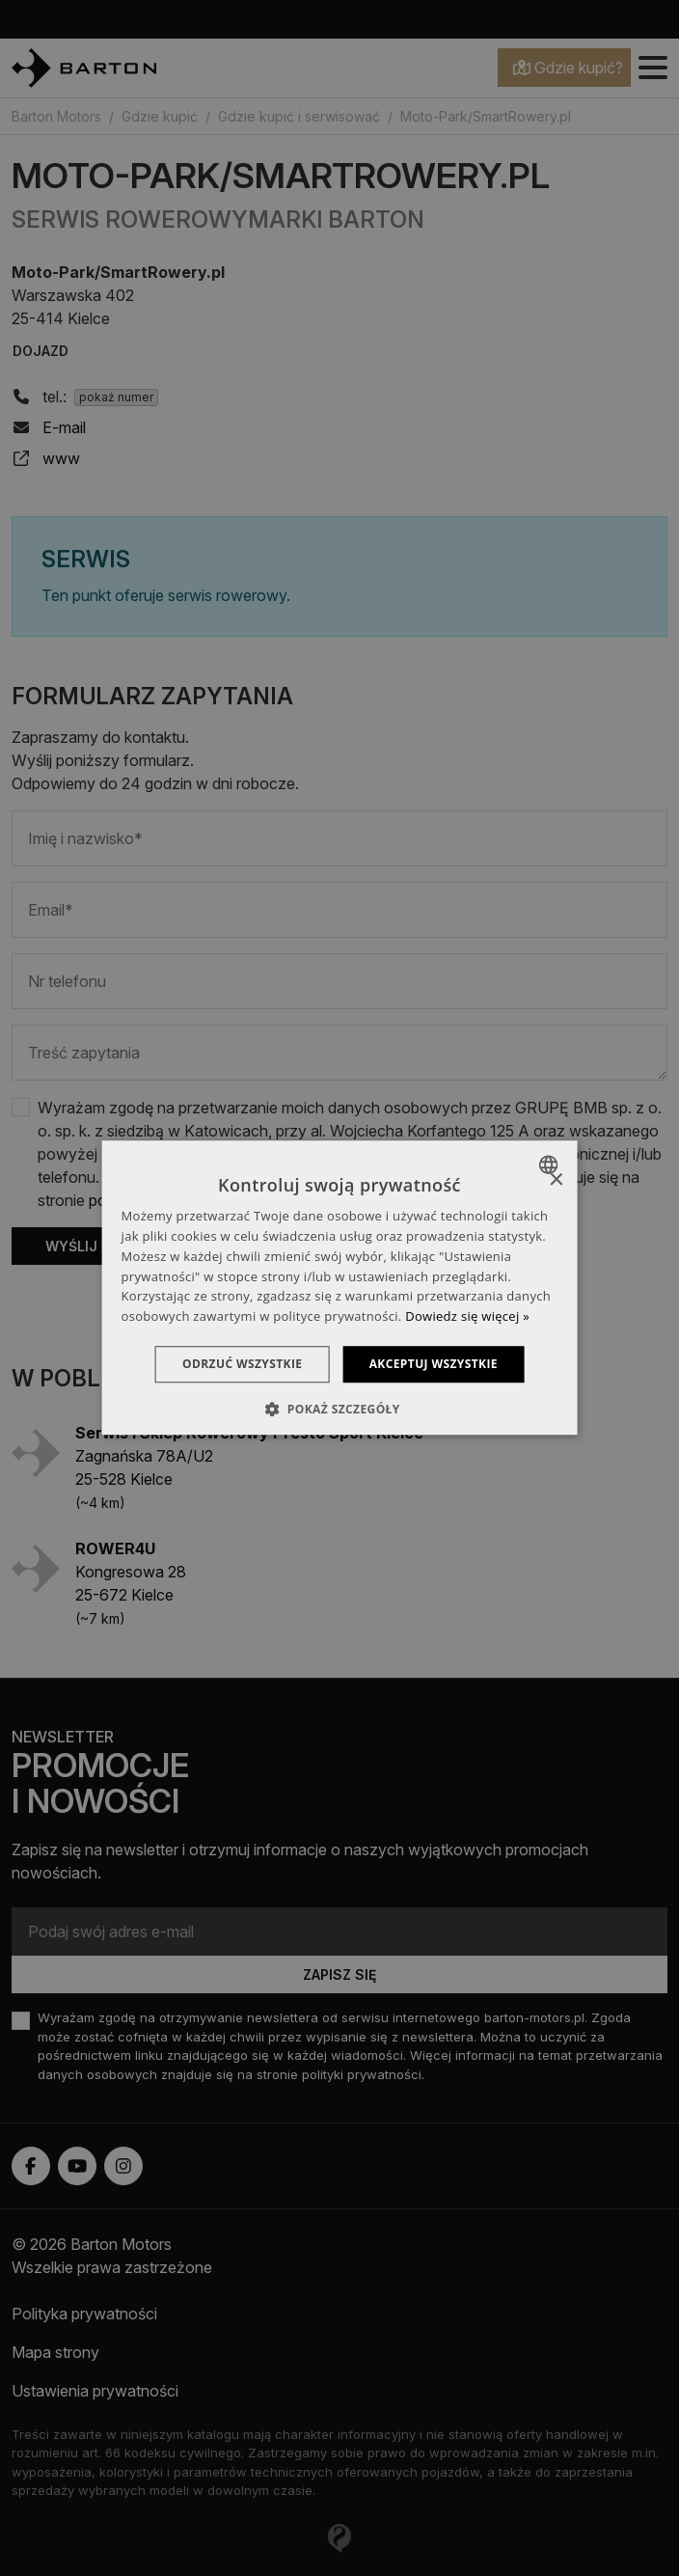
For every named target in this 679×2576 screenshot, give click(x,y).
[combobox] (550, 1164)
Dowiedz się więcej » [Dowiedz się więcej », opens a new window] (467, 1316)
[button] (339, 1409)
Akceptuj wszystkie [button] (436, 1364)
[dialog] (340, 1288)
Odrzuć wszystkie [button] (239, 1364)
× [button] (555, 1180)
